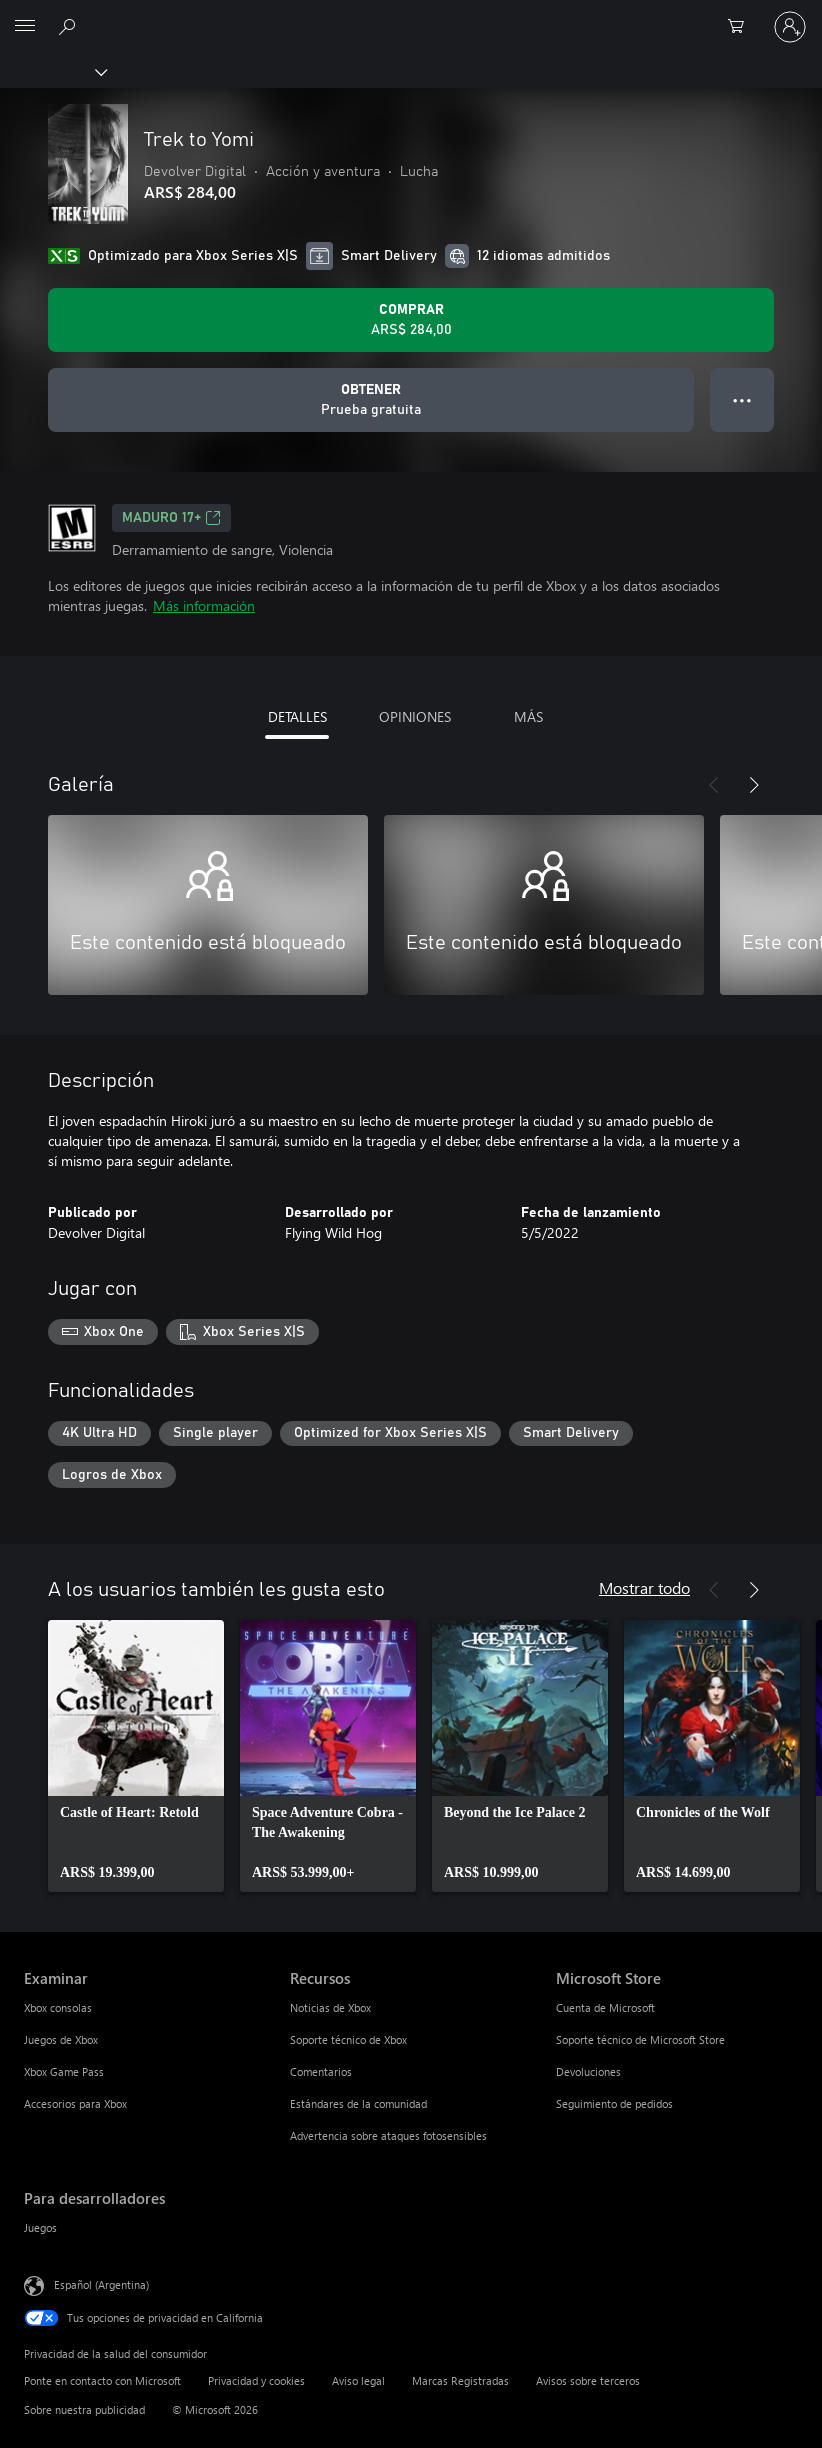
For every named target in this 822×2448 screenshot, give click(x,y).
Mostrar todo (644, 1587)
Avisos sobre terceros (588, 2380)
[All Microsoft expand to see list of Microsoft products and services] (25, 27)
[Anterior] (714, 785)
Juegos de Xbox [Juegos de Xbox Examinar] (61, 2039)
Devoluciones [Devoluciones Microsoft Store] (588, 2071)
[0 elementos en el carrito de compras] (742, 27)
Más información (204, 605)
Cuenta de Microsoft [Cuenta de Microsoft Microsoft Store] (605, 2007)
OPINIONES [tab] (415, 716)
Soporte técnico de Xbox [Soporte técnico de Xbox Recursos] (348, 2039)
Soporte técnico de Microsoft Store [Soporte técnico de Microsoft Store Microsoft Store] (640, 2039)
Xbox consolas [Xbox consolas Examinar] (58, 2007)
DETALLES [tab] (297, 716)
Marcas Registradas (460, 2380)
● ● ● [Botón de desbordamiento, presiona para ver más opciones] (742, 399)
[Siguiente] (754, 785)
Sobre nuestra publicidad (84, 2409)
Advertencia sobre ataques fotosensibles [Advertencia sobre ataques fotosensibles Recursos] (388, 2135)
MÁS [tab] (528, 716)
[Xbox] (52, 71)
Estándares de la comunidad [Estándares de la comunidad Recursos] (358, 2103)
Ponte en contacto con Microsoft (102, 2380)
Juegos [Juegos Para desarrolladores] (40, 2227)
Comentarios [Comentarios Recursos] (321, 2071)
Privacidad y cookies (256, 2380)
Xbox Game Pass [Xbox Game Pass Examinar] (64, 2071)
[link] (136, 1756)
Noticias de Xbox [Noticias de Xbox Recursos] (330, 2007)
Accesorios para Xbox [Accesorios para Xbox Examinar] (75, 2103)
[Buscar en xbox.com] (70, 26)
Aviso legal (358, 2380)
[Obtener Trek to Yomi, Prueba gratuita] (371, 400)
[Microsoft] (410, 15)
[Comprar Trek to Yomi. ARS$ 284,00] (411, 320)
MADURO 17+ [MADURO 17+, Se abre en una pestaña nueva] (171, 518)
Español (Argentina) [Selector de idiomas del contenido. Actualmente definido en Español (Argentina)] (101, 2284)
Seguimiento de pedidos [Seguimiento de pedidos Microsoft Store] (614, 2103)
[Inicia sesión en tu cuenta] (790, 27)
